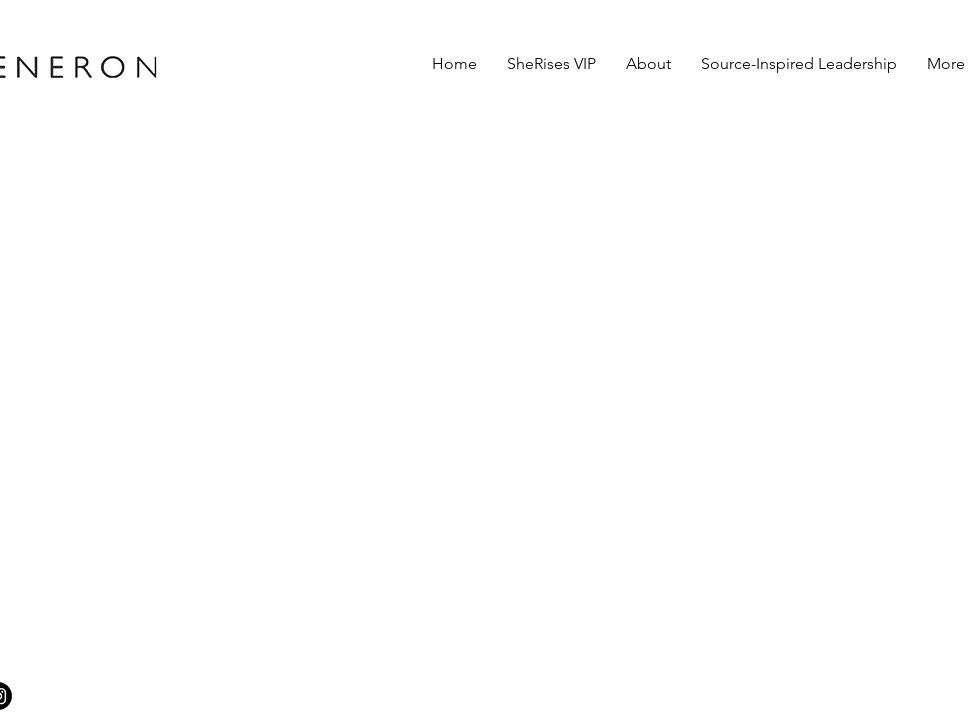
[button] (648, 63)
